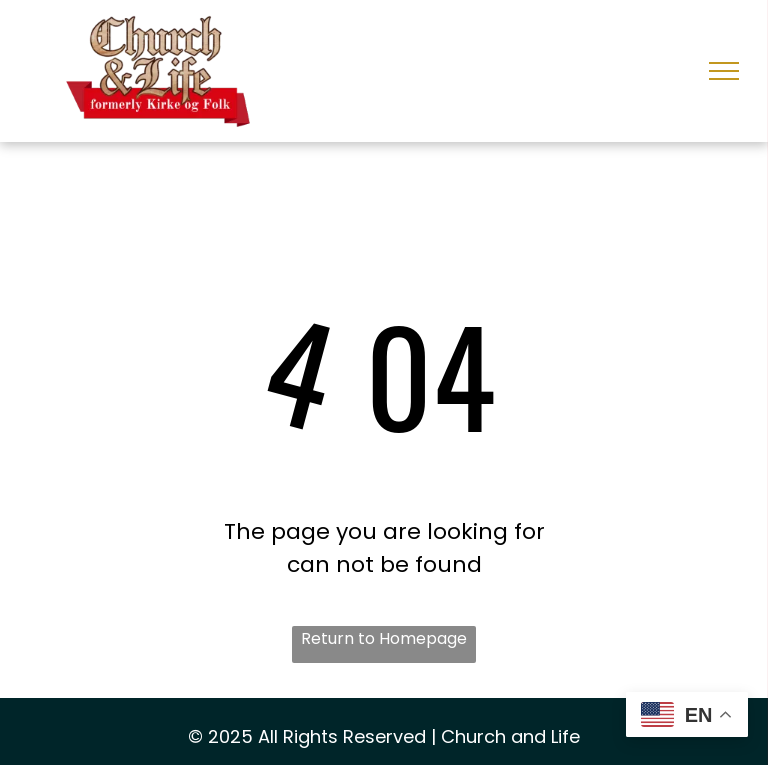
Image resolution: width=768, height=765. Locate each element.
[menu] (724, 71)
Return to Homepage (384, 638)
